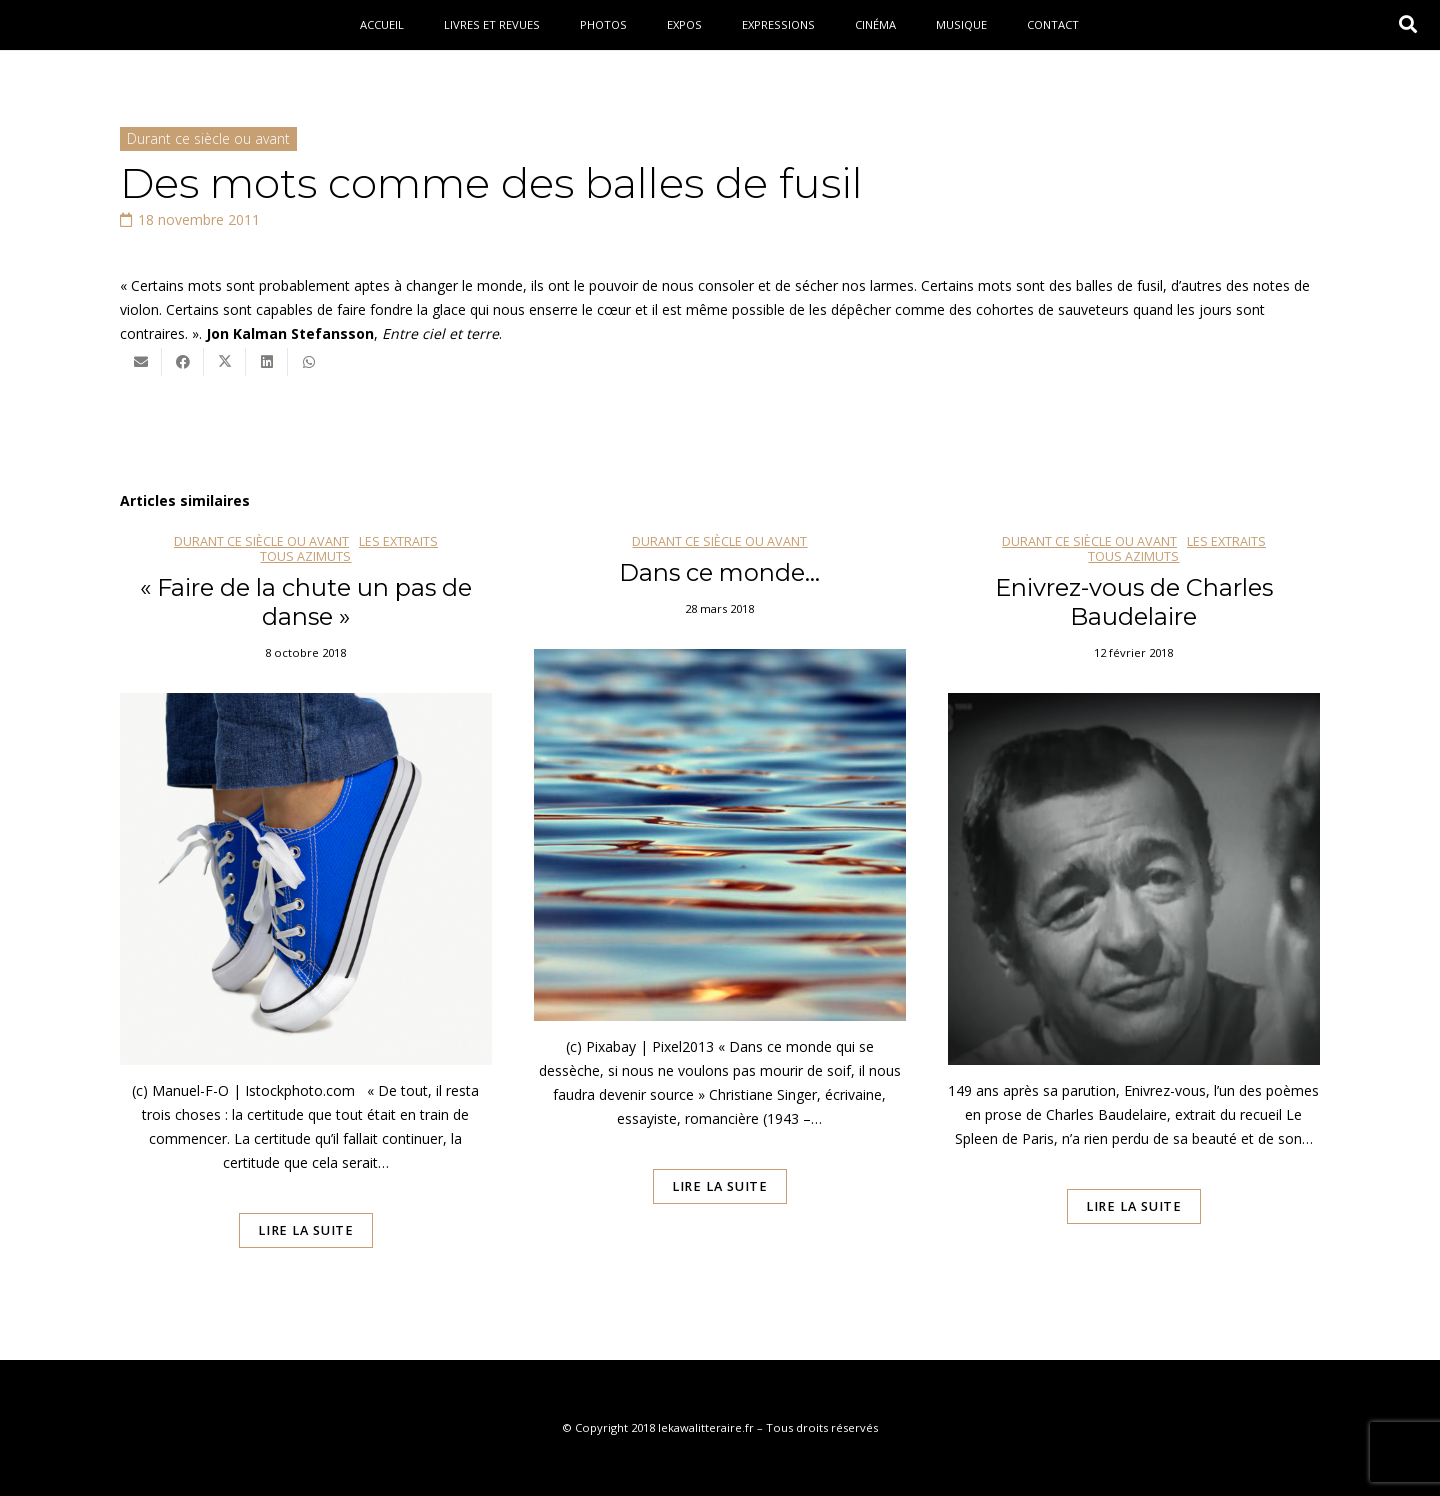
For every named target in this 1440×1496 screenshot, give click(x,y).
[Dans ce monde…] (720, 919)
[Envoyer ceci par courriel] (141, 362)
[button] (1408, 24)
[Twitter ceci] (225, 362)
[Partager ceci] (183, 362)
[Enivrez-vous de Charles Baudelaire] (1134, 919)
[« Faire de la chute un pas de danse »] (306, 919)
